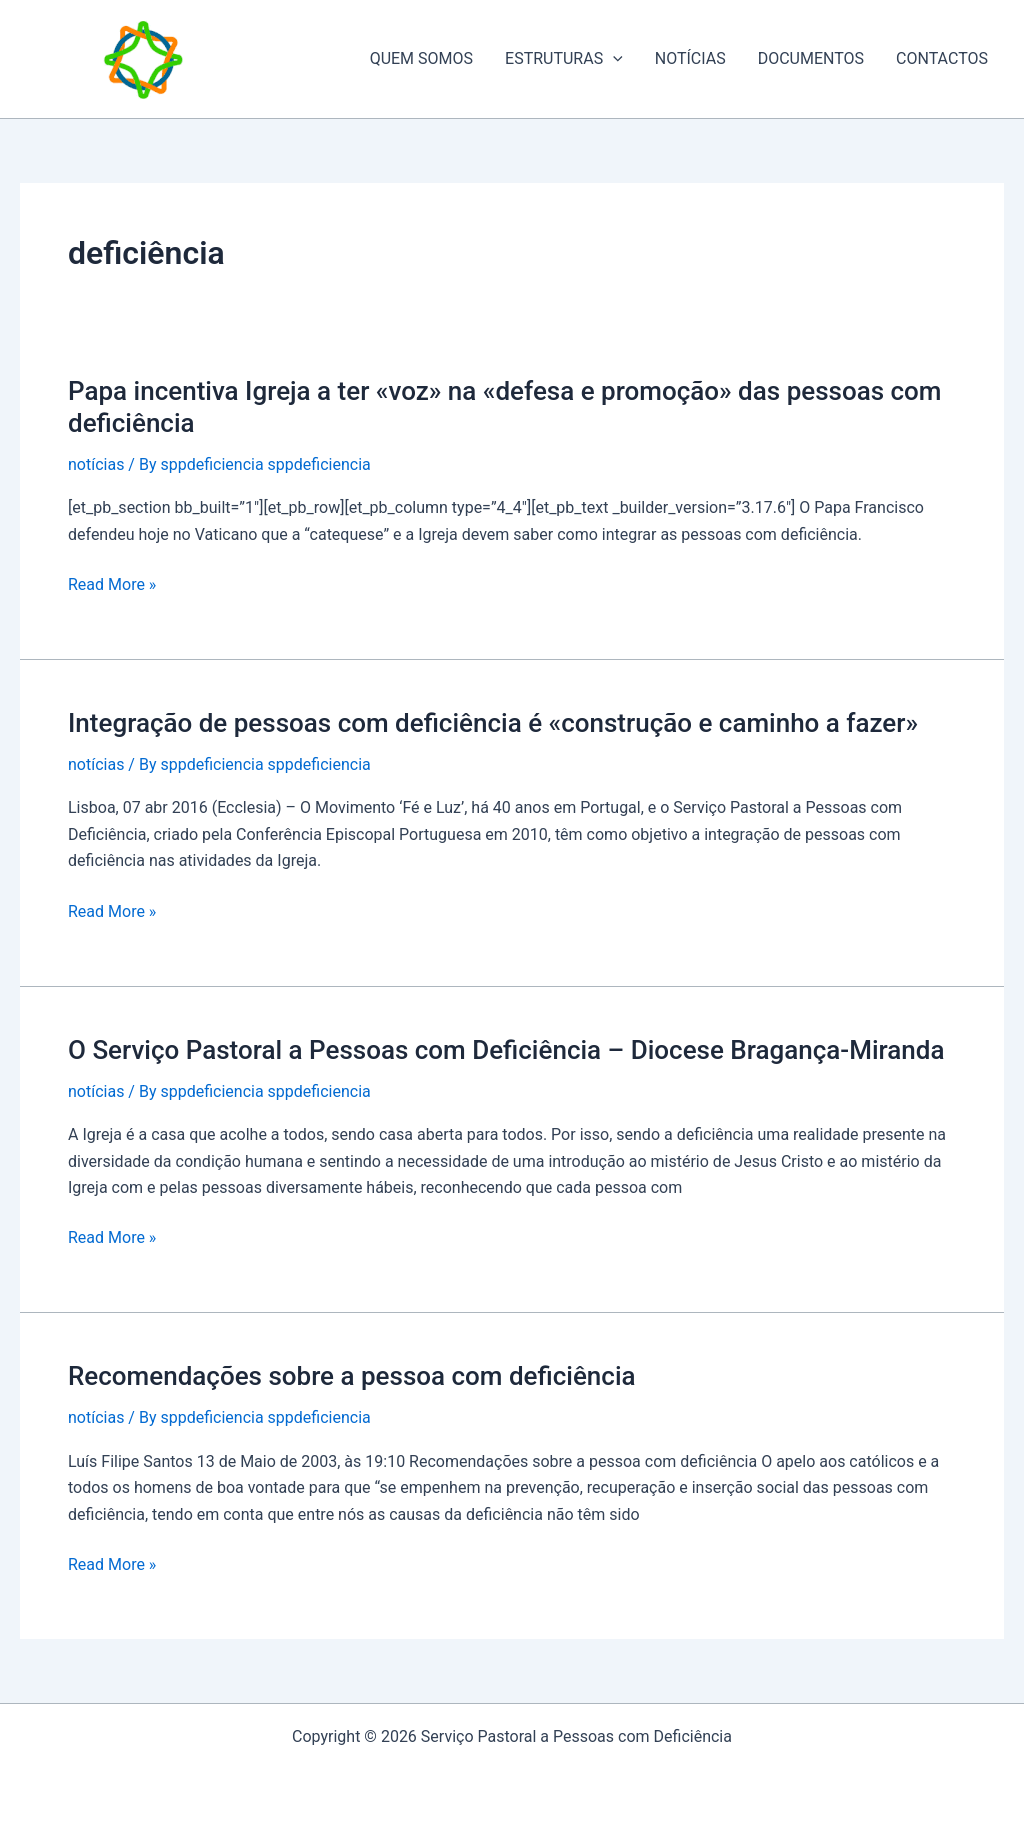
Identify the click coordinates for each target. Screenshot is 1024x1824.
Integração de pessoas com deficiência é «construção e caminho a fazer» (493, 723)
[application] (613, 59)
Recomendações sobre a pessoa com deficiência (352, 1376)
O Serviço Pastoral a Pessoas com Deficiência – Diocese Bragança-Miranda (506, 1050)
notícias (96, 464)
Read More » (112, 585)
